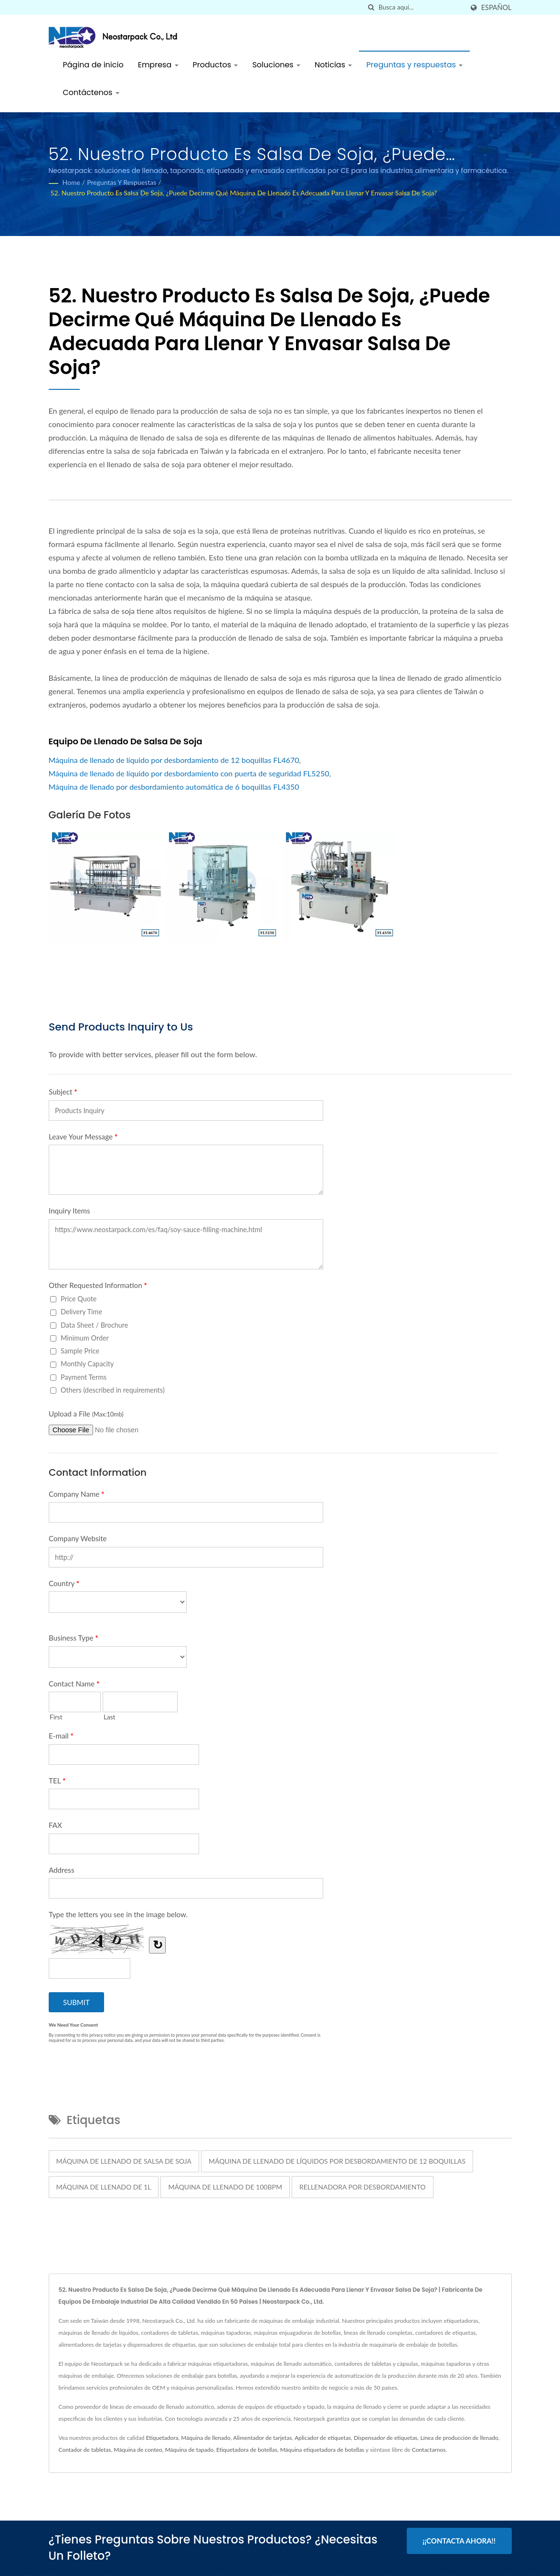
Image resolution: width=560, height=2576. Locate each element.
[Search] (421, 7)
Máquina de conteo (138, 2449)
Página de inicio (93, 64)
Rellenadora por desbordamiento (362, 2187)
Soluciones (276, 64)
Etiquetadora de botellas (246, 2449)
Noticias (333, 64)
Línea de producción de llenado (459, 2437)
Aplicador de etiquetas (323, 2437)
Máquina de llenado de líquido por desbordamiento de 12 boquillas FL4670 (174, 759)
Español (496, 7)
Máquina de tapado (189, 2449)
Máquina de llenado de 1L (103, 2187)
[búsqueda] (371, 7)
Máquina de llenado (205, 2437)
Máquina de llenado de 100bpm (225, 2187)
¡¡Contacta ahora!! (459, 2540)
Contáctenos (91, 92)
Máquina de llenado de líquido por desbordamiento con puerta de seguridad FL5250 (189, 773)
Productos (215, 64)
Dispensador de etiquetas (386, 2437)
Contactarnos (429, 2449)
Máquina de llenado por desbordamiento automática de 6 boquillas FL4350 (174, 786)
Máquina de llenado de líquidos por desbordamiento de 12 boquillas (337, 2161)
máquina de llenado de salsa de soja (124, 2161)
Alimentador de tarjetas (262, 2437)
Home (71, 182)
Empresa (158, 64)
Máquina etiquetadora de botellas (322, 2449)
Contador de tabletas (85, 2449)
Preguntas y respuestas (414, 64)
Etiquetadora (162, 2437)
